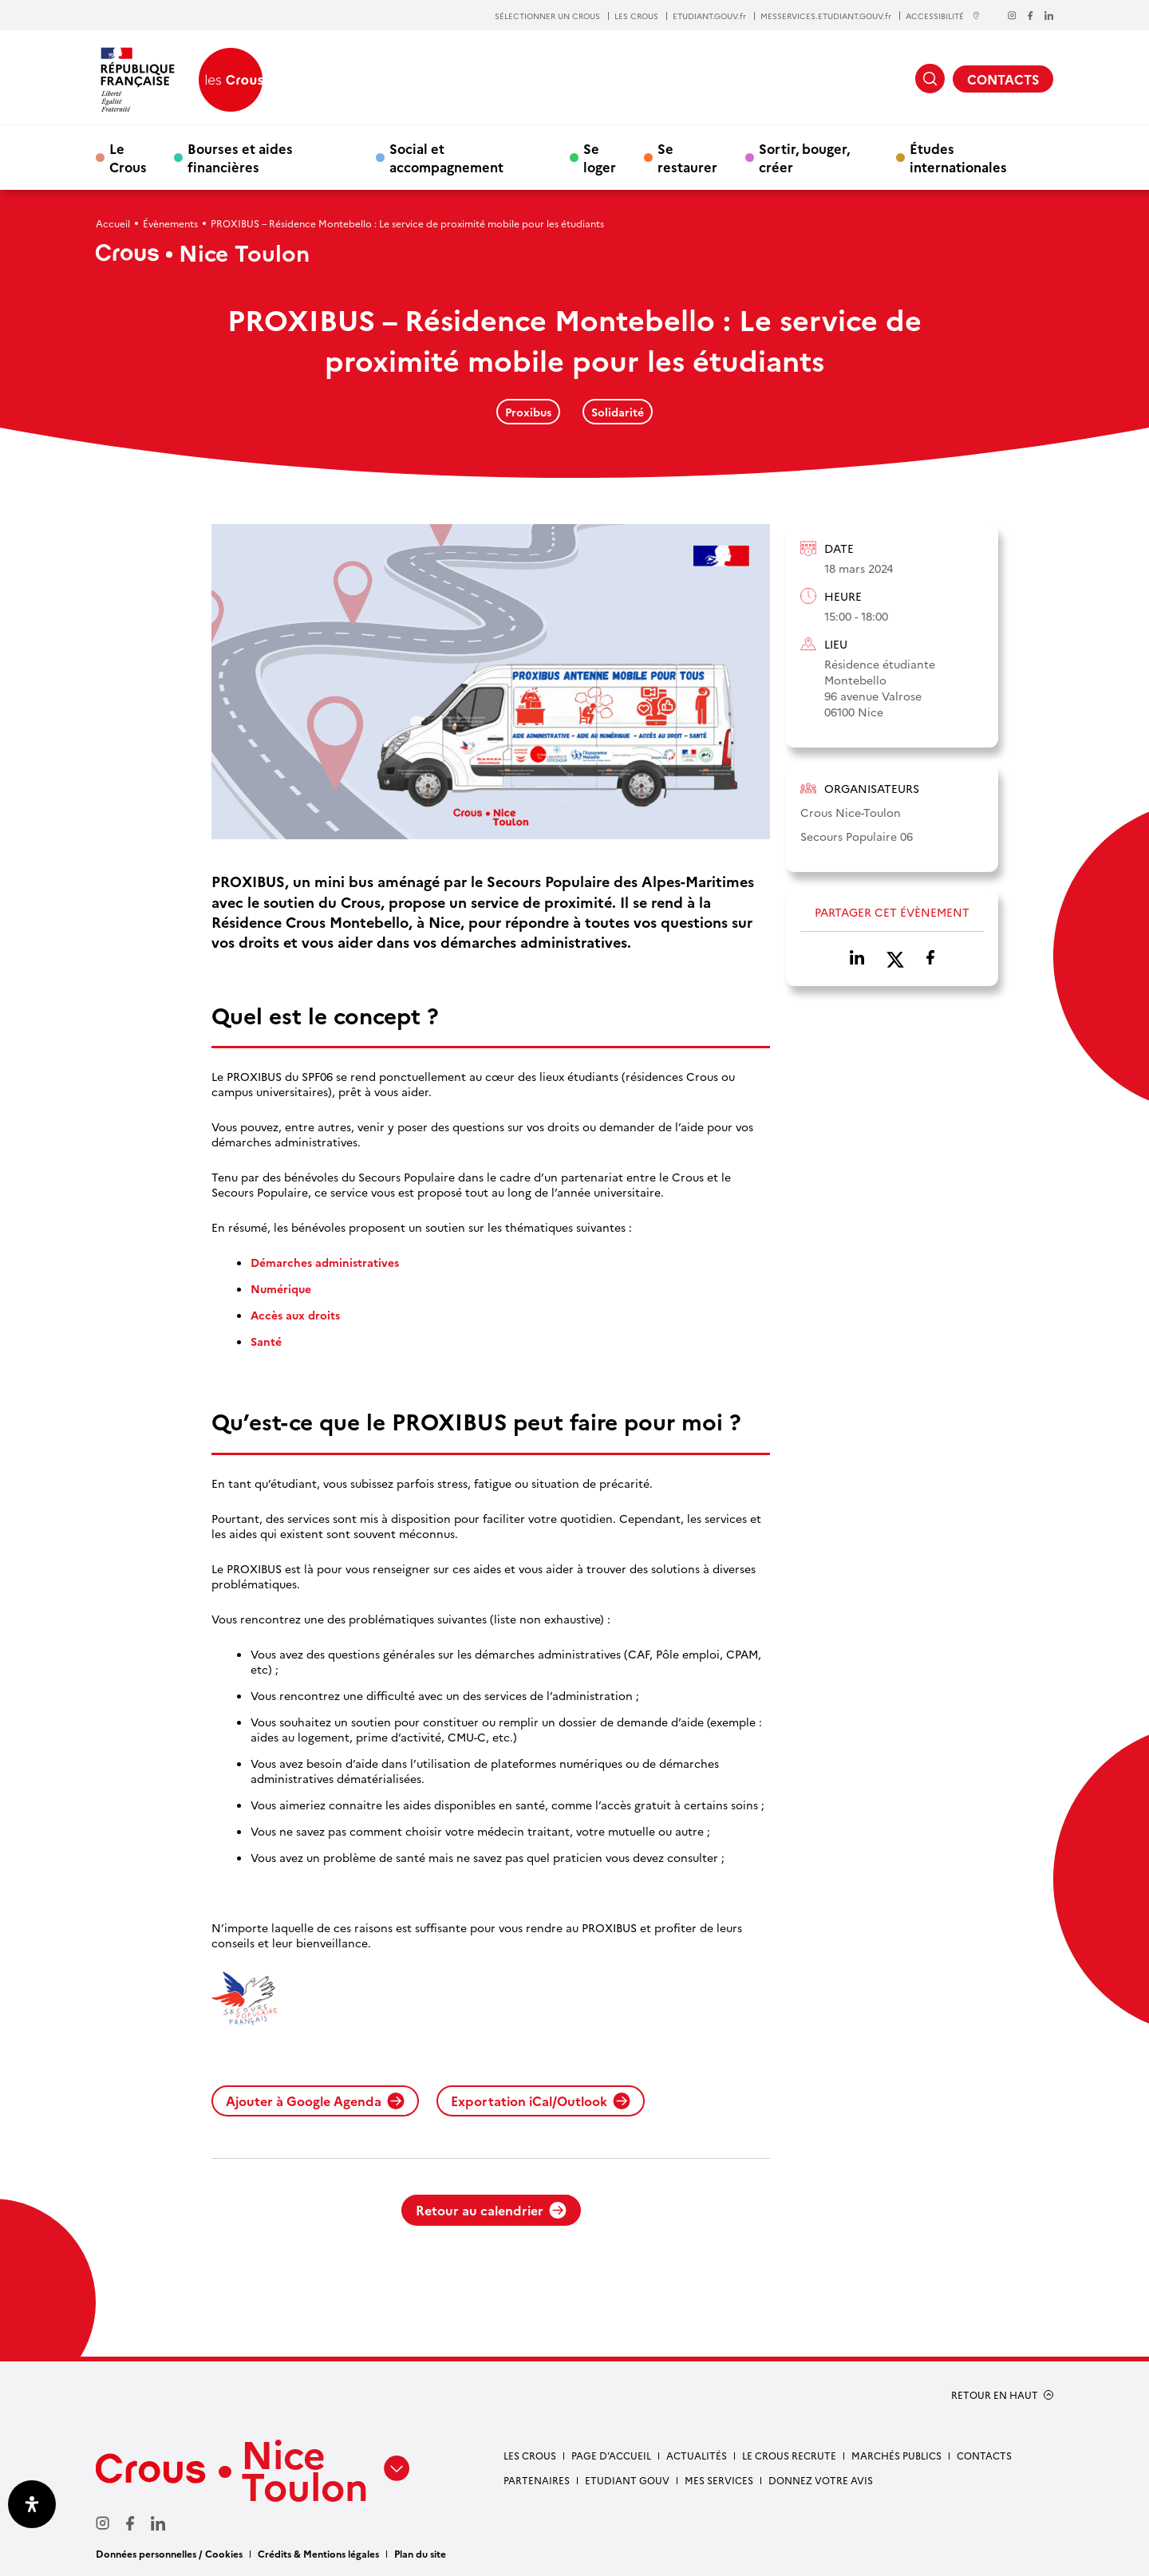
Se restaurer (687, 157)
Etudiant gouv (627, 2480)
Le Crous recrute (789, 2455)
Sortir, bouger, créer (804, 157)
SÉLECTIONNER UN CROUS (547, 16)
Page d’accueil (611, 2455)
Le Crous (128, 157)
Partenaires (536, 2480)
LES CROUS (636, 16)
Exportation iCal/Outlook (540, 2100)
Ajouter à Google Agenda (315, 2100)
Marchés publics (896, 2455)
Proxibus (528, 412)
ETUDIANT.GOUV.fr (709, 16)
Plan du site (420, 2553)
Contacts (984, 2455)
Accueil (113, 223)
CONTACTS (1003, 79)
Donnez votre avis (820, 2480)
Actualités (696, 2455)
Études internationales (958, 157)
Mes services (719, 2480)
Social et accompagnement (446, 157)
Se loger (599, 157)
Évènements (170, 223)
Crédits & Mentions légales (318, 2553)
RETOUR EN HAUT (994, 2395)
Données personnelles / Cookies (169, 2553)
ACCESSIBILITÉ (943, 15)
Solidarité (617, 412)
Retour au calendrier (491, 2210)
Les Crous (529, 2455)
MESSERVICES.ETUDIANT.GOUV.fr (825, 16)
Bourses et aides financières (240, 157)
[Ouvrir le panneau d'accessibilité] (32, 2504)
